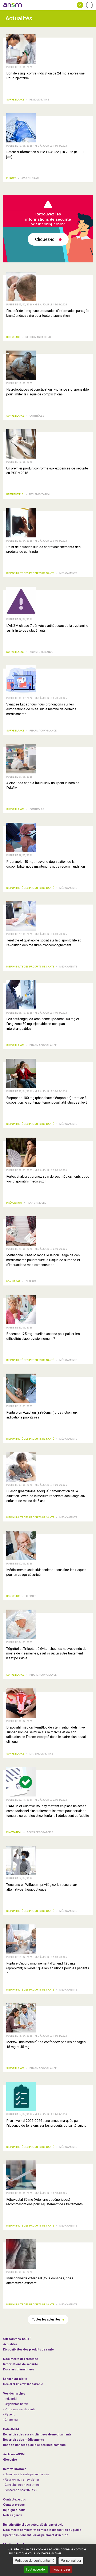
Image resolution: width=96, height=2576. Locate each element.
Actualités (10, 2344)
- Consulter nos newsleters (21, 2484)
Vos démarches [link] (14, 2393)
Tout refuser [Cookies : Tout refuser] (61, 2569)
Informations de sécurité (20, 2364)
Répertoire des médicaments (23, 2439)
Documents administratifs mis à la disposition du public (42, 2530)
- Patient (9, 2414)
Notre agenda (12, 2515)
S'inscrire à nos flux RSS (21, 2490)
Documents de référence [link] (20, 2359)
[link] (12, 5)
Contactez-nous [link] (14, 2499)
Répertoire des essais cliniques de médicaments (37, 2434)
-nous (14, 2510)
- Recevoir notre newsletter (21, 2479)
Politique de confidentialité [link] (34, 2561)
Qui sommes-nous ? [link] (17, 2339)
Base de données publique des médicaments (34, 2445)
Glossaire (10, 2459)
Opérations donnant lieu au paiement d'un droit (35, 2535)
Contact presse (14, 2504)
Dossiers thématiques (18, 2369)
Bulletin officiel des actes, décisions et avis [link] (33, 2524)
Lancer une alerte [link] (15, 2378)
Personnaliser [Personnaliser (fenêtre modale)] (71, 2561)
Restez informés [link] (14, 2469)
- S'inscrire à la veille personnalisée (26, 2474)
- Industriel (10, 2398)
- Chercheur (11, 2419)
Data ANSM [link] (11, 2429)
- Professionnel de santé (19, 2409)
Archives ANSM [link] (14, 2454)
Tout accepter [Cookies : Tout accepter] (36, 2569)
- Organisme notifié (16, 2404)
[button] (80, 5)
